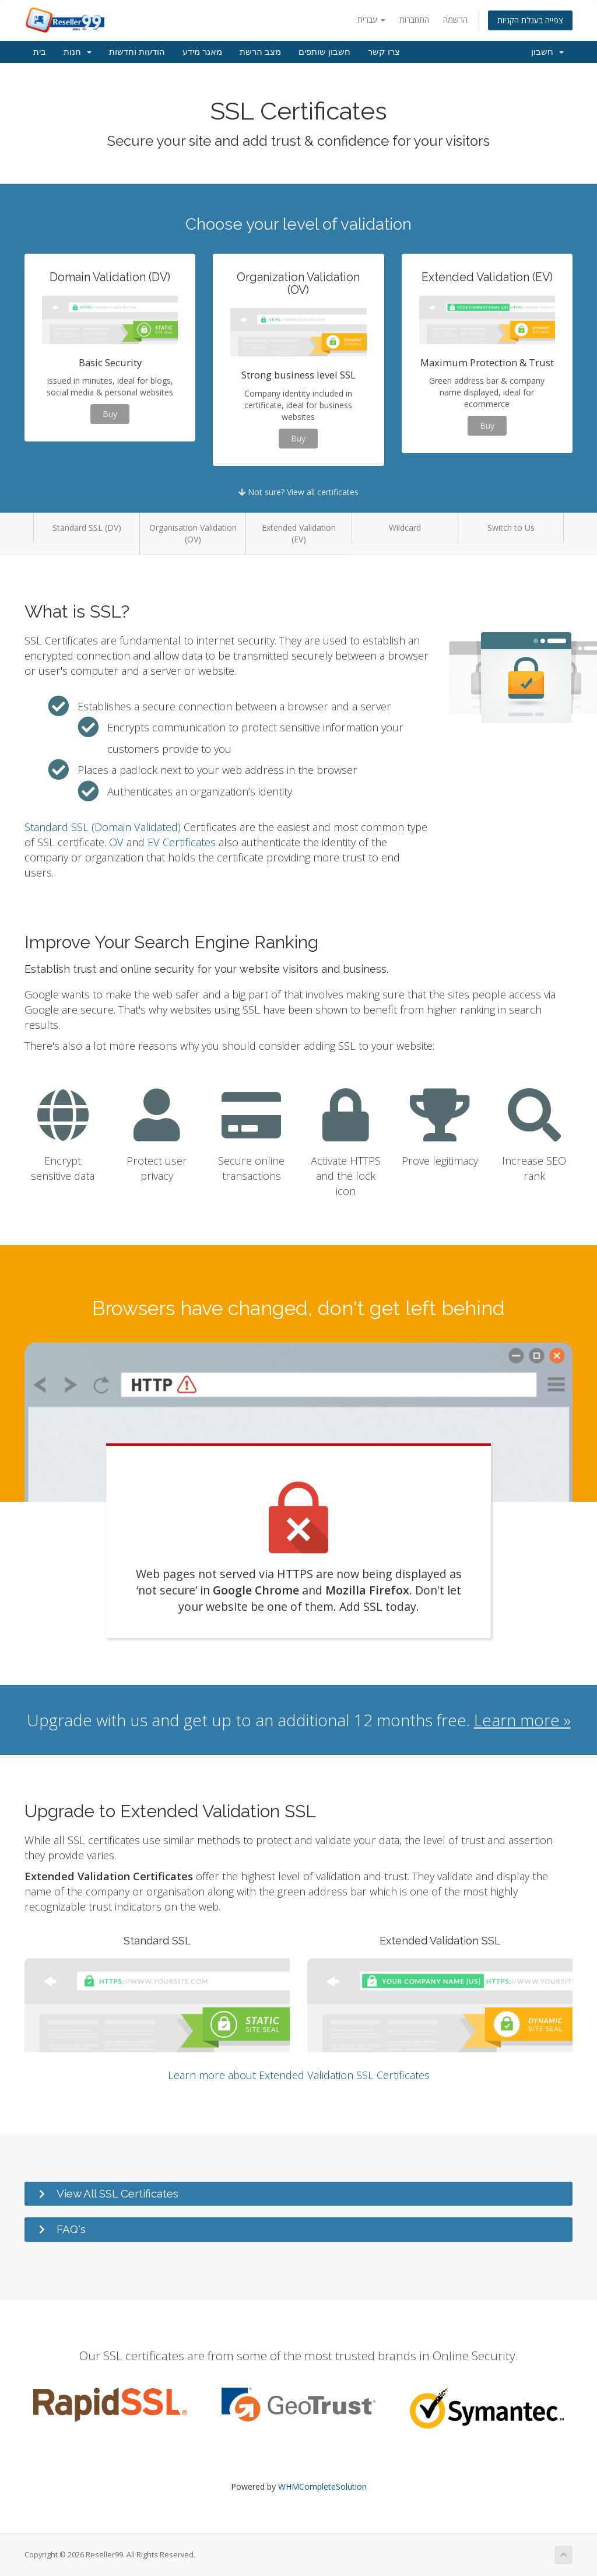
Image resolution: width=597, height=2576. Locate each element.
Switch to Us (511, 527)
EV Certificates (182, 842)
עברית (371, 19)
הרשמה (455, 19)
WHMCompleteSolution (322, 2486)
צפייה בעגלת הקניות (530, 20)
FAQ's (71, 2229)
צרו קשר (384, 52)
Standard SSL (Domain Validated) (102, 827)
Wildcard (405, 527)
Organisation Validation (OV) (193, 533)
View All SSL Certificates (117, 2193)
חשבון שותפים (324, 52)
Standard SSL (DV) (86, 527)
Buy (110, 413)
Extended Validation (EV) (299, 533)
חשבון (547, 52)
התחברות (414, 19)
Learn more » (522, 1720)
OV (116, 842)
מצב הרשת (260, 52)
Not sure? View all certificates (298, 491)
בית (39, 52)
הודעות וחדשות (137, 52)
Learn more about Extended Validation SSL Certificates (299, 2075)
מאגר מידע (202, 52)
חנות (78, 52)
